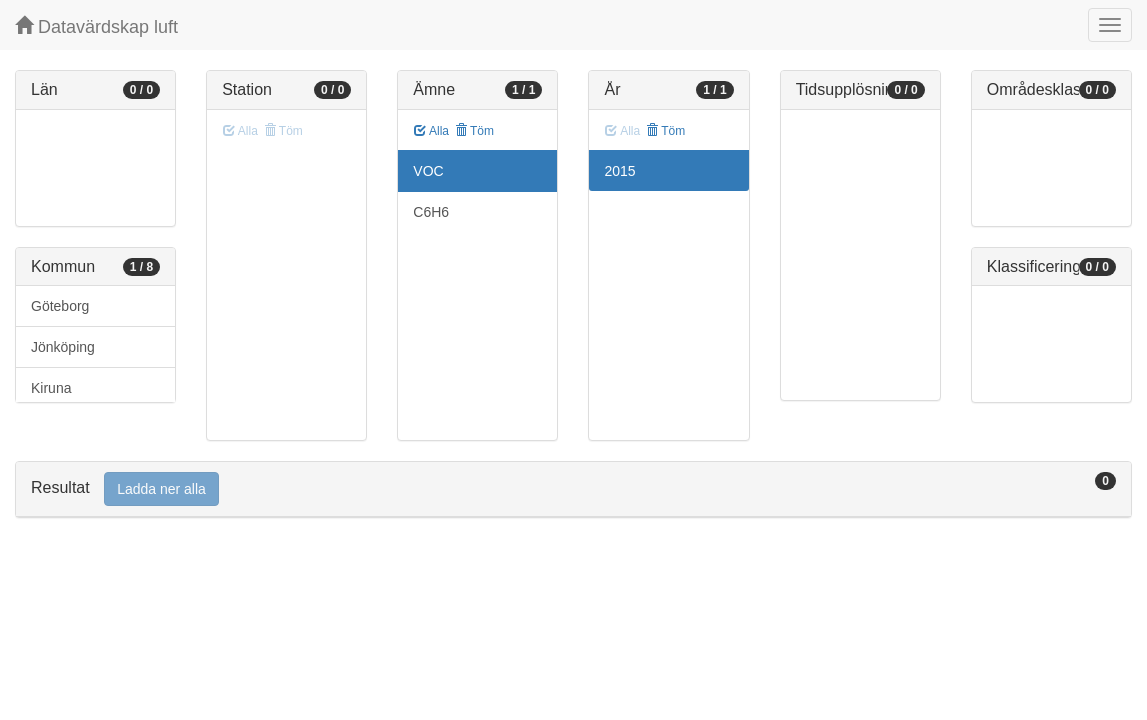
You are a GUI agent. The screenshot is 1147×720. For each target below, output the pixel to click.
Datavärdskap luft (96, 26)
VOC (428, 171)
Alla (431, 131)
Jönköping (63, 347)
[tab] (573, 489)
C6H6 (431, 212)
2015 (619, 171)
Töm (474, 131)
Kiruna (51, 388)
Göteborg (60, 306)
